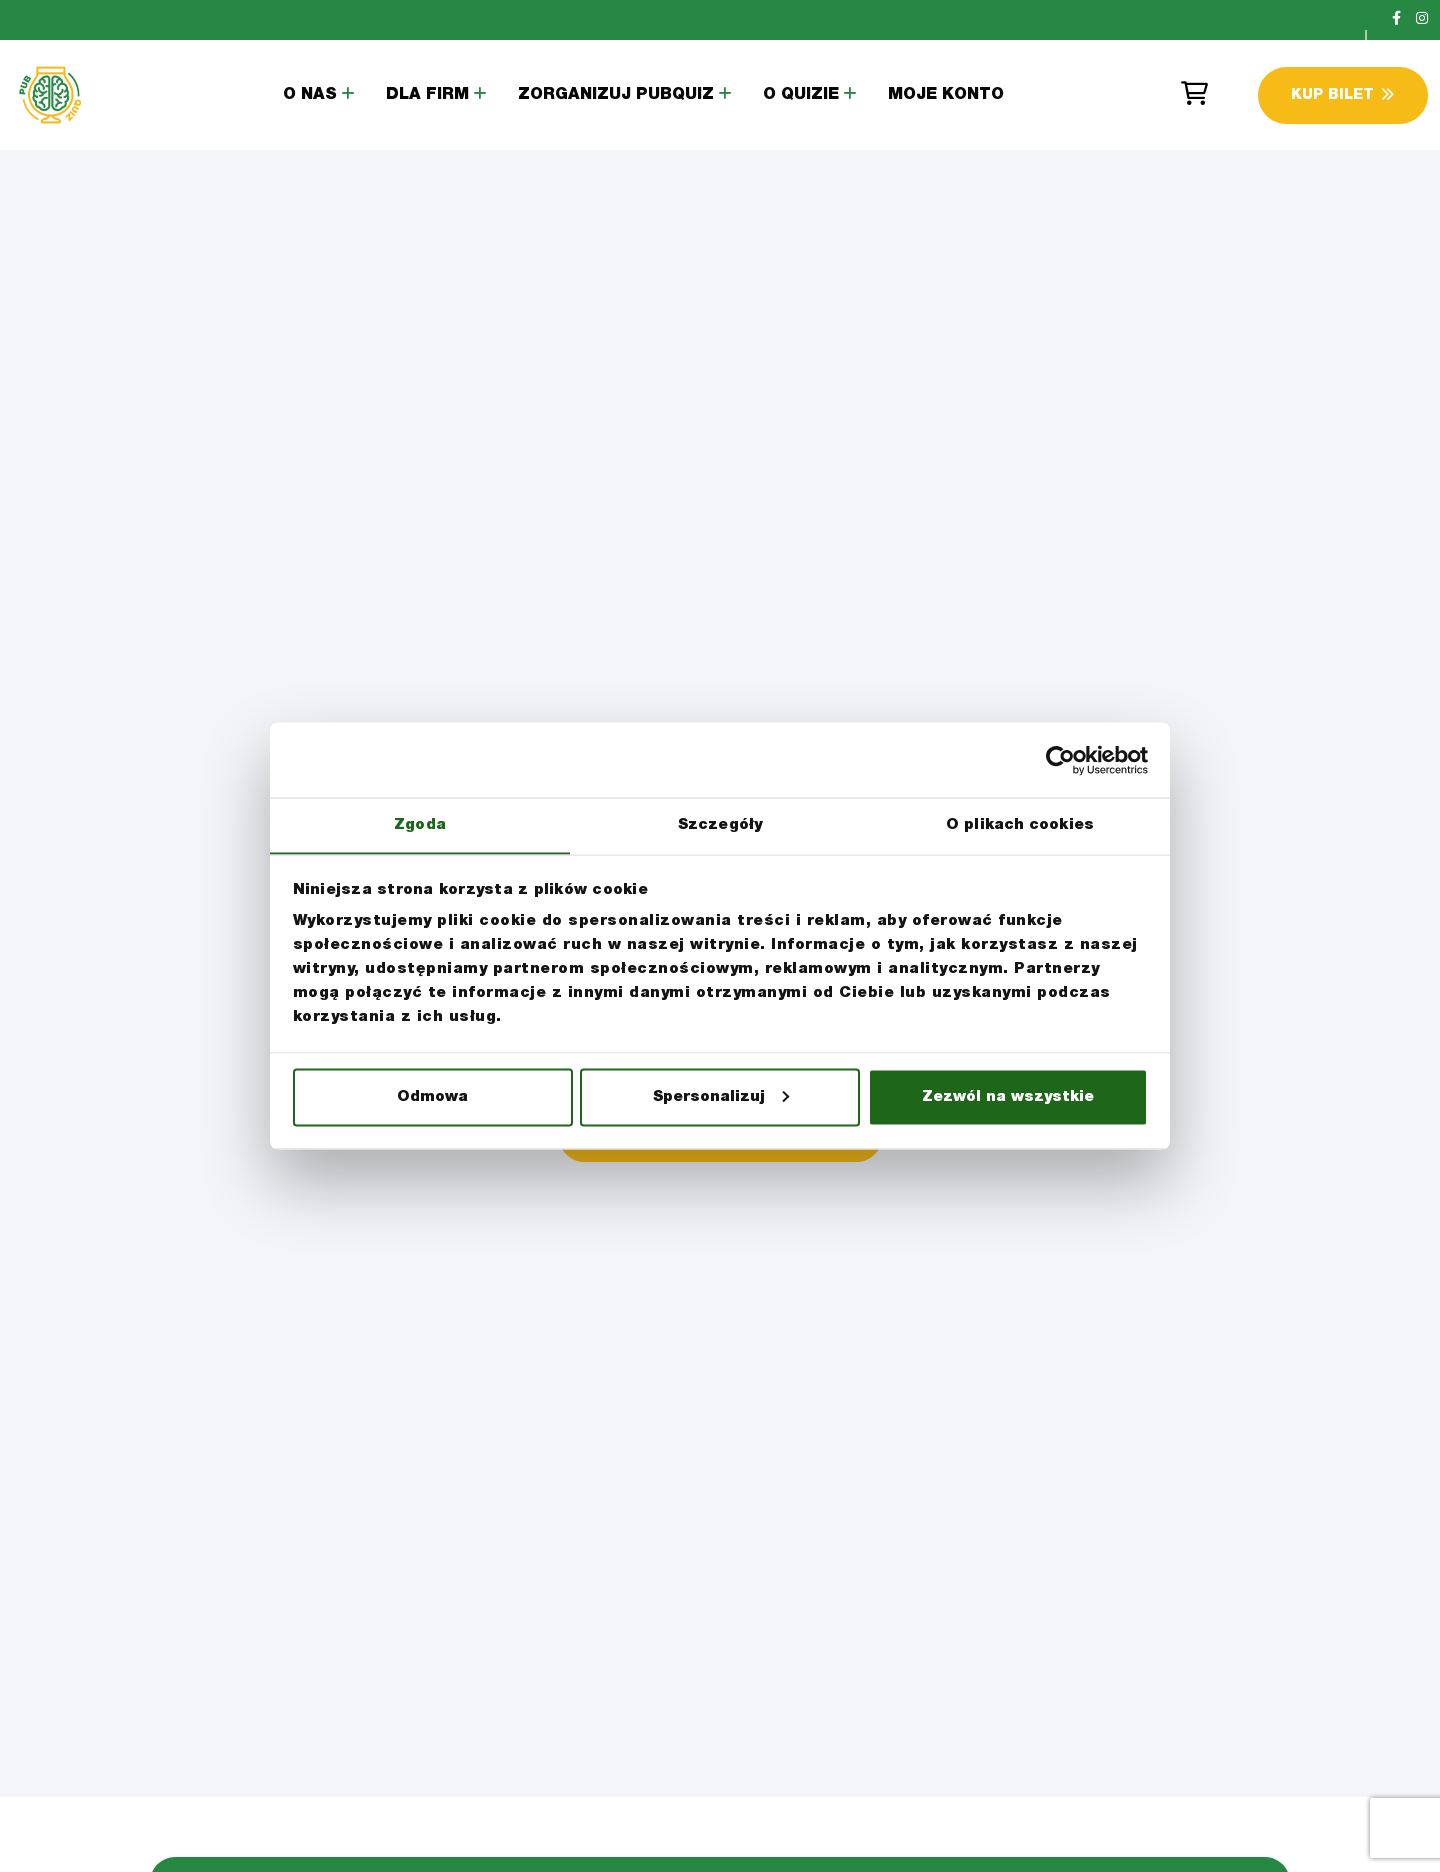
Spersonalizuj (721, 1097)
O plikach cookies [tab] (1020, 824)
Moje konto (946, 96)
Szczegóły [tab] (720, 824)
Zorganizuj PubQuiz (616, 96)
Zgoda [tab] (420, 824)
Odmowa (432, 1097)
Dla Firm (427, 96)
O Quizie (801, 96)
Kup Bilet (1342, 95)
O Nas (310, 96)
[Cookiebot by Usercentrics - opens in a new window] (1060, 760)
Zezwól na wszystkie (1008, 1097)
